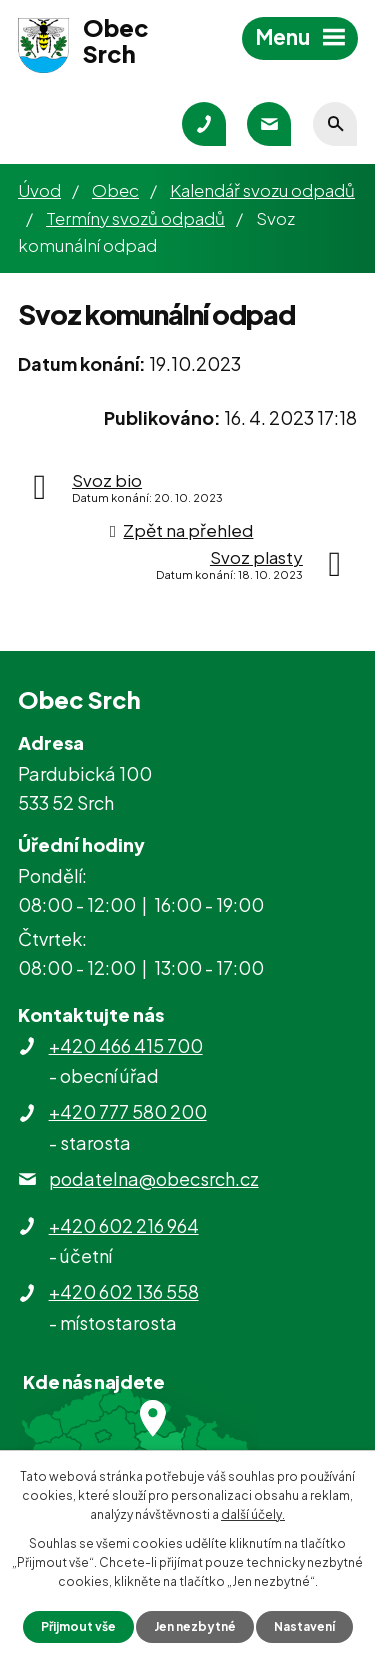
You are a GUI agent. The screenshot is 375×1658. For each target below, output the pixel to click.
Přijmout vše (78, 1626)
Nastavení (304, 1626)
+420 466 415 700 (126, 1045)
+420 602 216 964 (124, 1225)
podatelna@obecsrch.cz (154, 1178)
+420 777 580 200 (128, 1111)
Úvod (39, 190)
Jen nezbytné (195, 1626)
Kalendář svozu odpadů (262, 190)
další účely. (253, 1514)
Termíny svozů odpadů (135, 218)
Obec (115, 190)
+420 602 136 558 (124, 1291)
